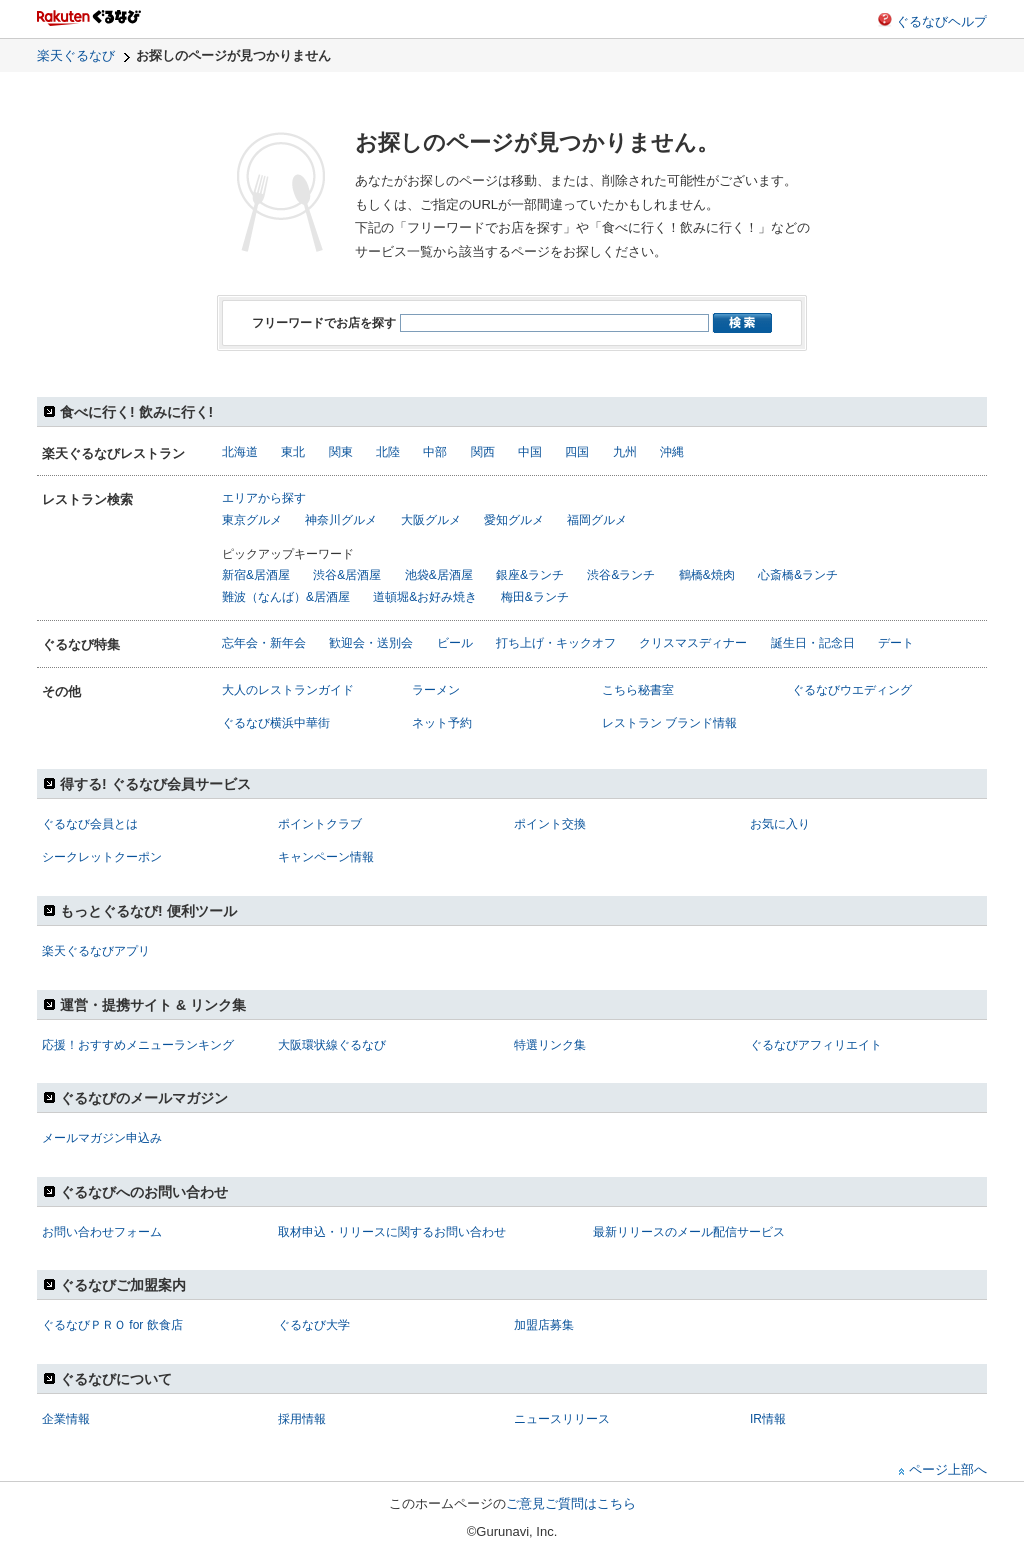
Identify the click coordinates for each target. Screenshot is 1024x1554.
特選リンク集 (550, 1045)
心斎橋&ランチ (798, 575)
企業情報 (66, 1419)
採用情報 (302, 1419)
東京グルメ (252, 520)
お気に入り (780, 824)
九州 (625, 452)
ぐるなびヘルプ (941, 21)
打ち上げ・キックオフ (556, 643)
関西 (483, 452)
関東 (341, 452)
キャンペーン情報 (326, 857)
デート (896, 643)
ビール (455, 643)
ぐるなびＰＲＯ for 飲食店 (112, 1325)
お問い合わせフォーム (102, 1232)
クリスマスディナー (693, 643)
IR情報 (768, 1419)
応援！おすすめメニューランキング (138, 1045)
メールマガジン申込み (102, 1138)
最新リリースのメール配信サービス (689, 1232)
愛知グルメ (514, 520)
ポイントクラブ (320, 824)
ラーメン (436, 690)
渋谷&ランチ (621, 575)
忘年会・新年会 (264, 643)
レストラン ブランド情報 (669, 723)
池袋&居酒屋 (439, 575)
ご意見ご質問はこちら (571, 1503)
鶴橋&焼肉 (707, 575)
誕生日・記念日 (813, 643)
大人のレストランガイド (288, 690)
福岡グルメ (597, 520)
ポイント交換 (550, 824)
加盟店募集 (544, 1325)
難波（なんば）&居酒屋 (286, 597)
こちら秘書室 (638, 690)
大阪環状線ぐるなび (332, 1045)
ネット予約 (442, 723)
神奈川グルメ (341, 520)
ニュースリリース (562, 1419)
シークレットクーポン (102, 857)
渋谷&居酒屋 (347, 575)
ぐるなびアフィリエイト (816, 1045)
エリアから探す (264, 498)
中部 (435, 452)
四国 (577, 452)
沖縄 (672, 452)
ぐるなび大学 (314, 1325)
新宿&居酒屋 (256, 575)
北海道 (240, 452)
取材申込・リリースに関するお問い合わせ (392, 1232)
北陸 (388, 452)
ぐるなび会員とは (90, 824)
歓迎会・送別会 (371, 643)
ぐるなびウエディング (852, 690)
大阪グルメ (431, 520)
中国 (530, 452)
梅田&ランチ (535, 597)
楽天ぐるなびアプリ (96, 951)
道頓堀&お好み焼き (425, 597)
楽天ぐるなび (76, 55)
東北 (293, 452)
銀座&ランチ (530, 575)
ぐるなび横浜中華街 (276, 723)
